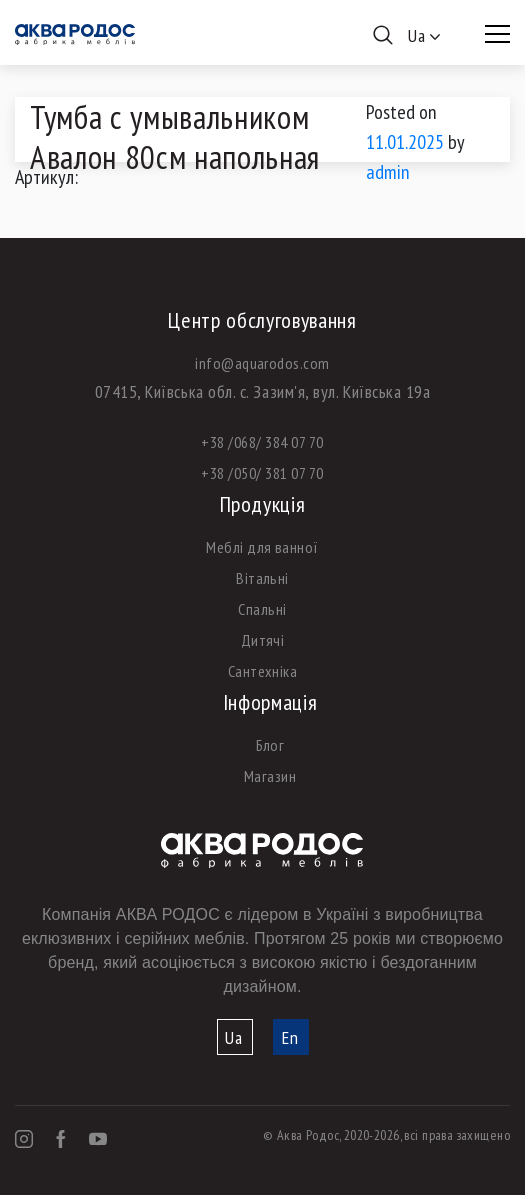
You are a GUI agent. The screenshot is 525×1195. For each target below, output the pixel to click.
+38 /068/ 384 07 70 (262, 442)
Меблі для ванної (262, 547)
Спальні (262, 609)
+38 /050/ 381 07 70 (262, 473)
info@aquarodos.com (262, 363)
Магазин (270, 776)
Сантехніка (263, 671)
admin (388, 172)
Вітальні (262, 578)
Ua (234, 1037)
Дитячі (263, 640)
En (290, 1037)
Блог (270, 745)
